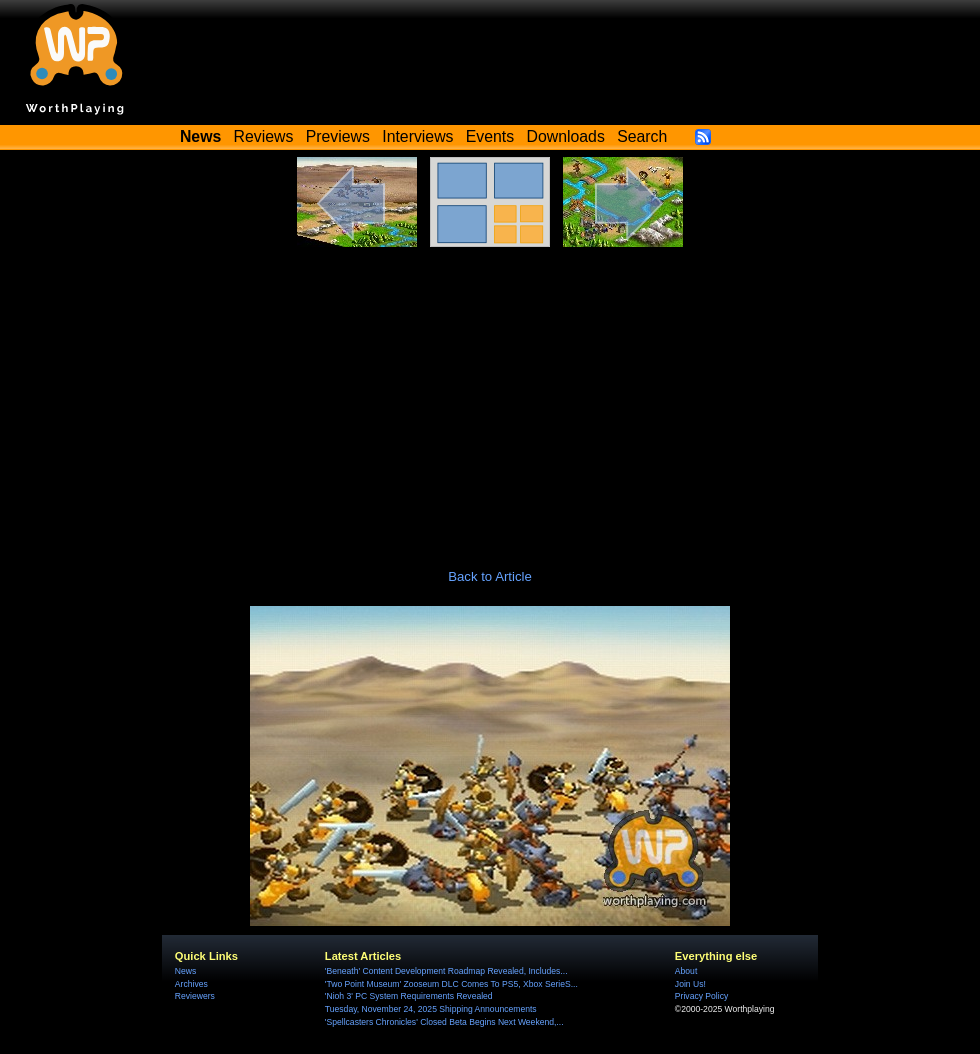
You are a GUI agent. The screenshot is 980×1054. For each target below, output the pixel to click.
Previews (338, 136)
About (686, 971)
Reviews (264, 136)
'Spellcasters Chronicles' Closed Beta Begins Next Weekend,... (444, 1022)
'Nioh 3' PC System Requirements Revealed (409, 996)
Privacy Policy (701, 996)
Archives (191, 984)
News (185, 971)
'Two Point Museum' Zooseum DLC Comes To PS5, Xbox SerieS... (451, 984)
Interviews (417, 136)
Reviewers (195, 996)
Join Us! (690, 984)
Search (642, 136)
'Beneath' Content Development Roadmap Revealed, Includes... (446, 971)
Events (490, 136)
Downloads (566, 136)
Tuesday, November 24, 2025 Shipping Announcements (431, 1009)
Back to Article (490, 576)
